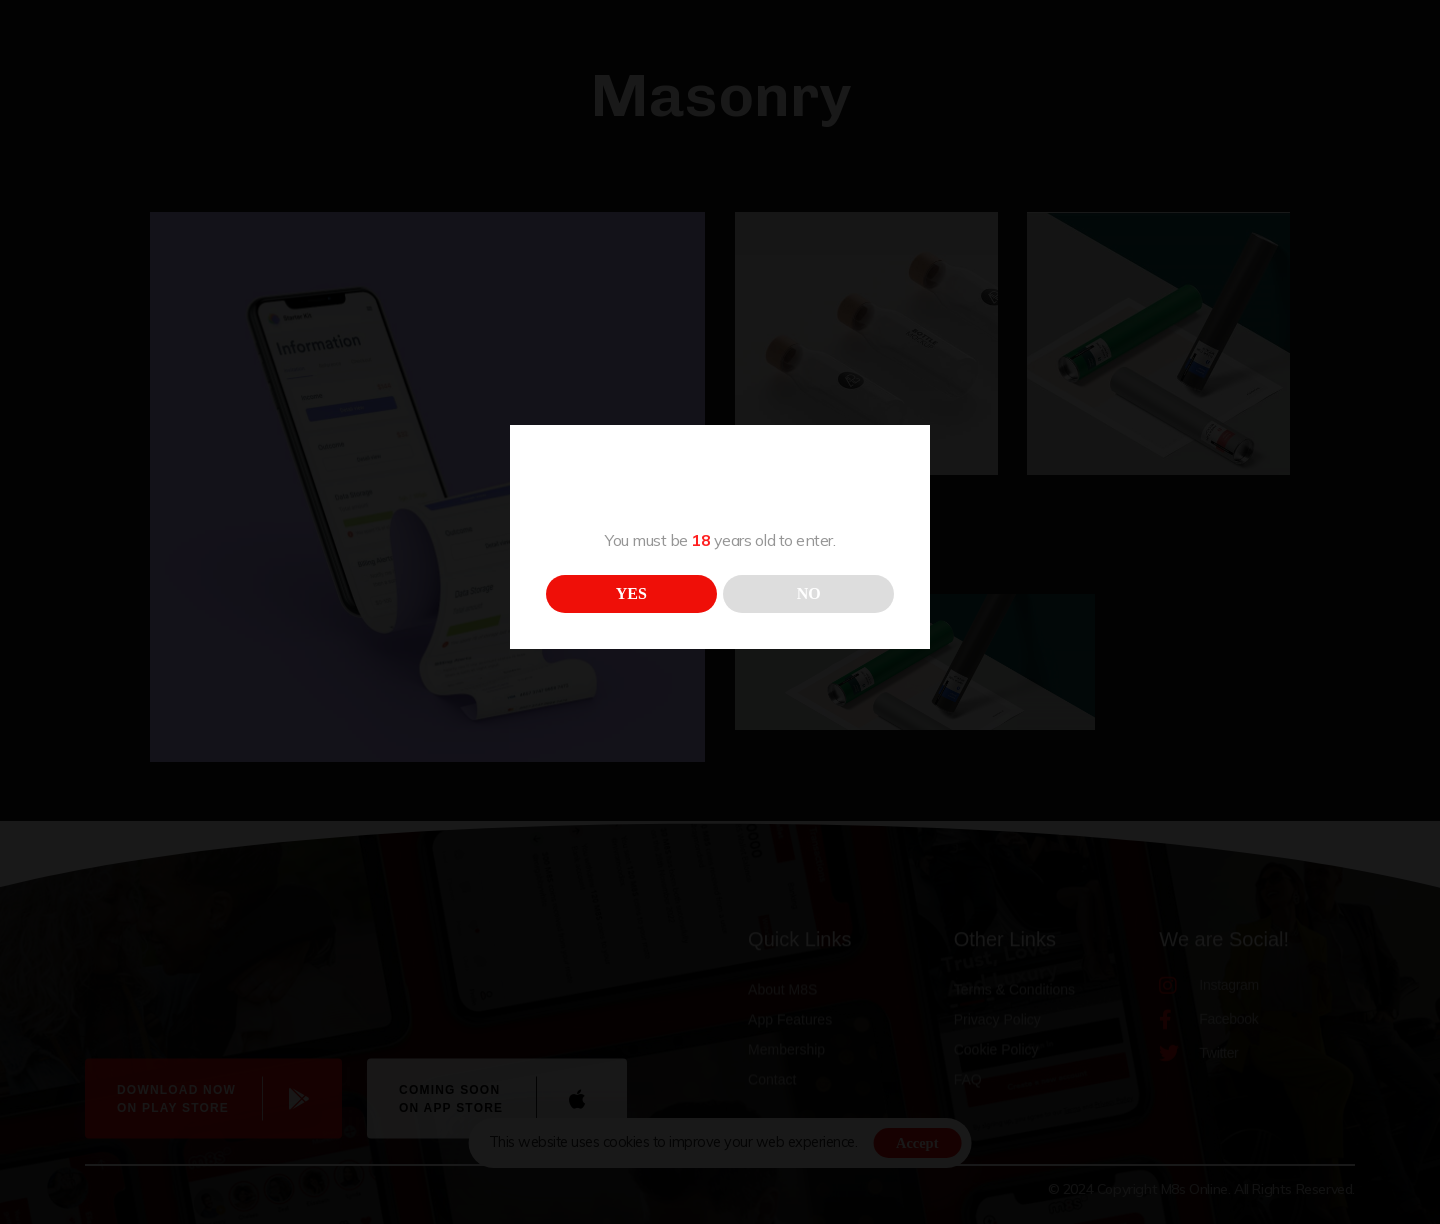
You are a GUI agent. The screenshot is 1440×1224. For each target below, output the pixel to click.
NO (809, 593)
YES (631, 593)
